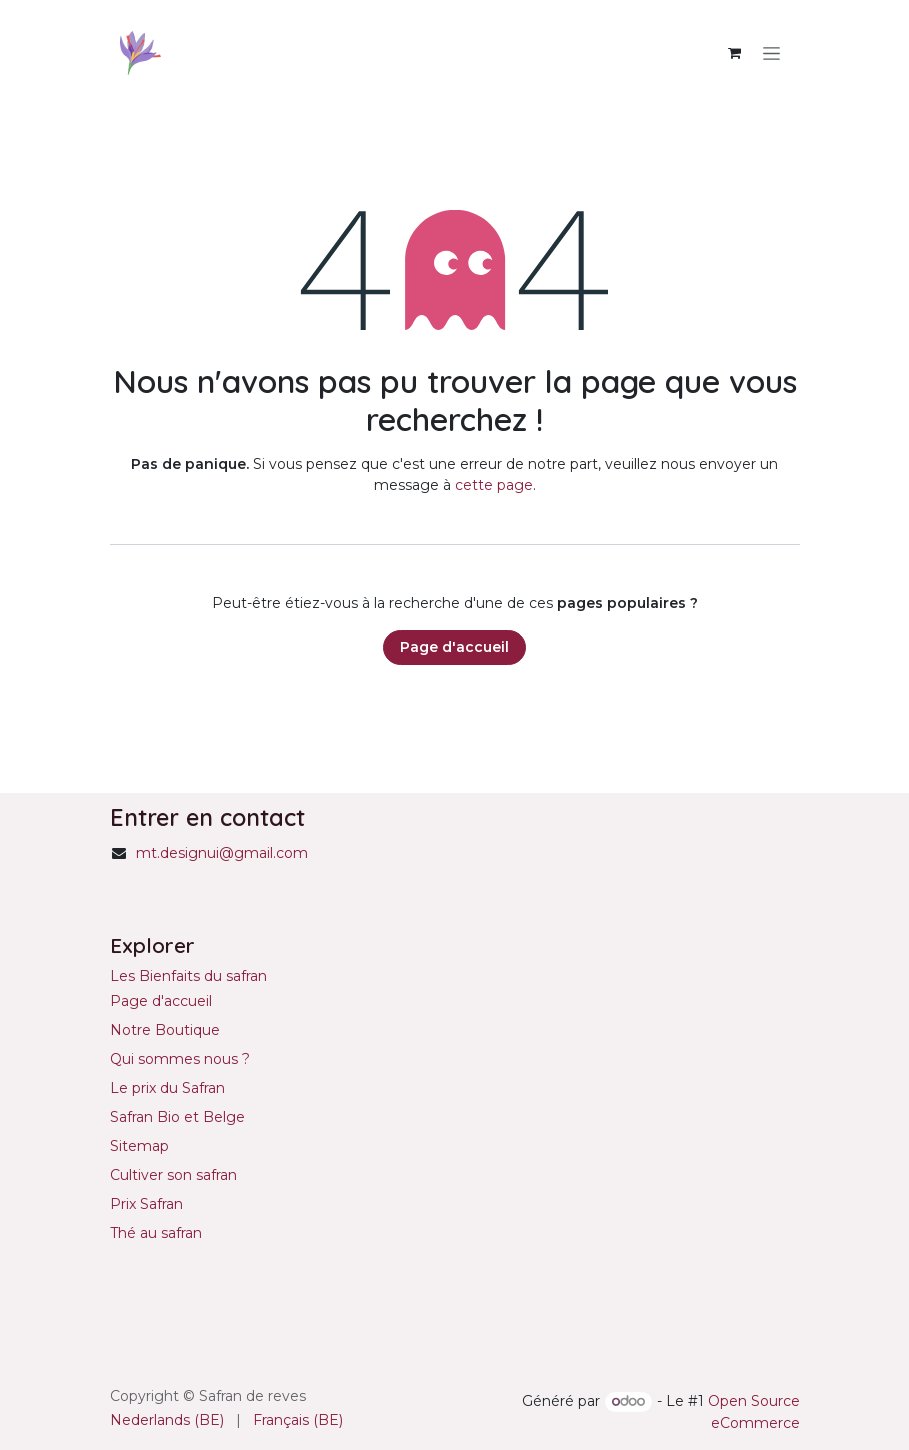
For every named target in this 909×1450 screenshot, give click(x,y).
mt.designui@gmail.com (222, 853)
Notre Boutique (165, 1030)
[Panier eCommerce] (735, 53)
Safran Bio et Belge (177, 1117)
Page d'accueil (454, 647)
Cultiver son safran (173, 1175)
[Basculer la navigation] (771, 53)
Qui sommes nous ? (180, 1059)
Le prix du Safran (167, 1088)
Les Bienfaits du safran (188, 976)
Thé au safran (156, 1233)
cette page (494, 485)
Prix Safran (148, 1204)
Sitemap (139, 1146)
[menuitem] (167, 1420)
